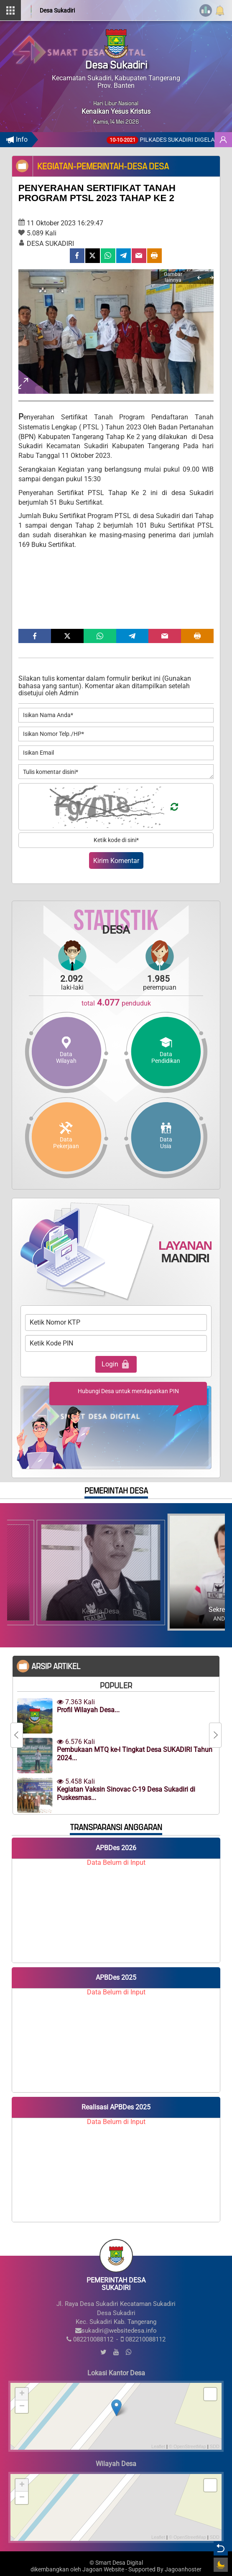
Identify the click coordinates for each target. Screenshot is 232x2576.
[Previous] (199, 277)
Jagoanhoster (183, 2569)
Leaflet (158, 2446)
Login (116, 1364)
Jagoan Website (103, 2569)
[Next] (211, 277)
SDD (214, 2446)
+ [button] (22, 2394)
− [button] (22, 2406)
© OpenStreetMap (187, 2446)
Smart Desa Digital (119, 2562)
